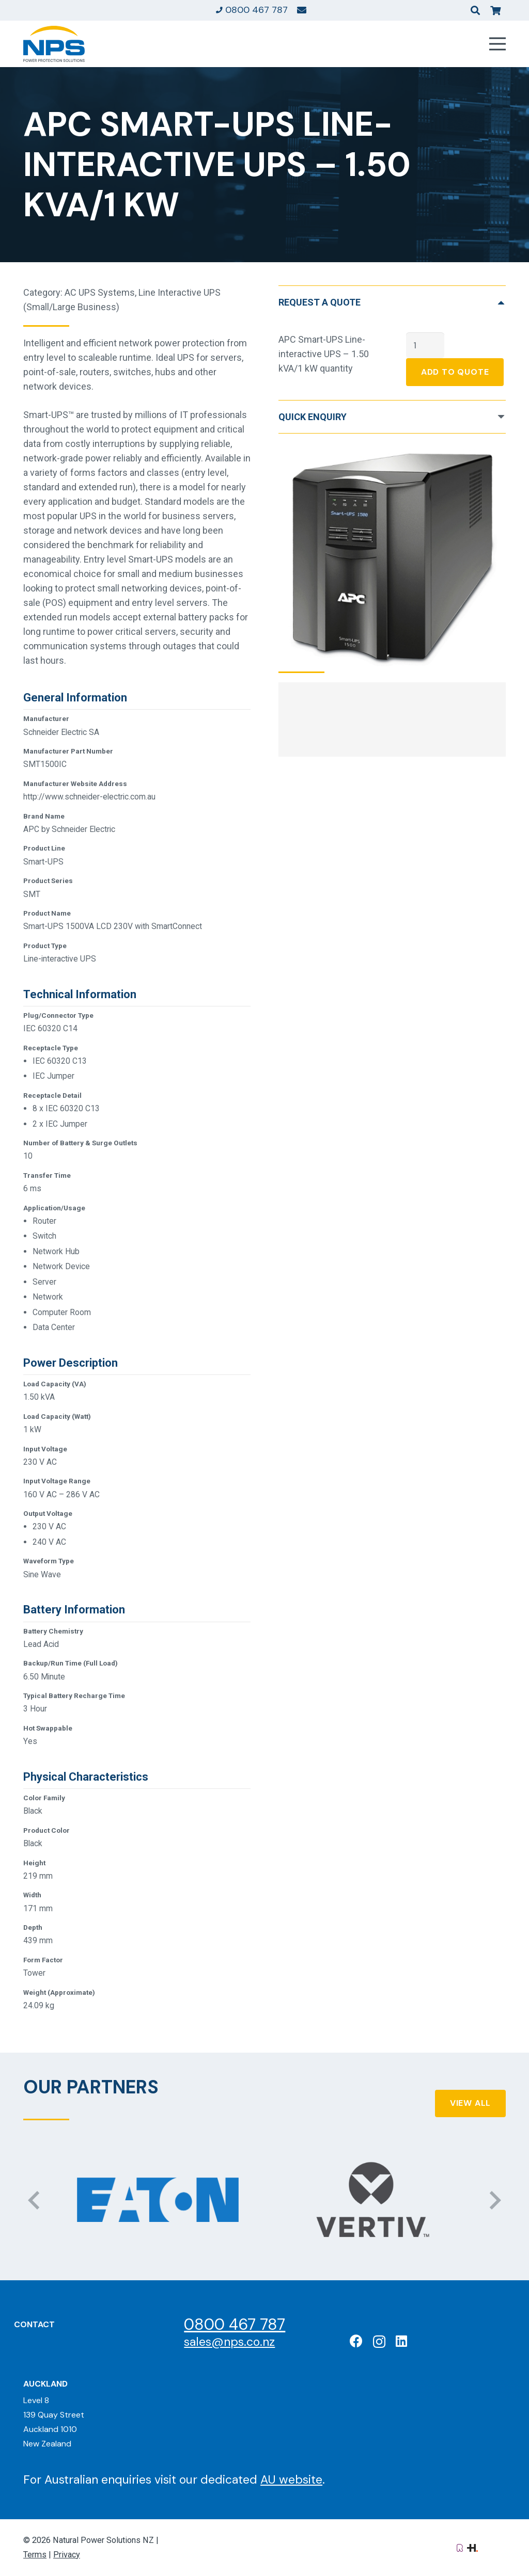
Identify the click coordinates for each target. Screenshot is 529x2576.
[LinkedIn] (401, 2340)
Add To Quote (455, 371)
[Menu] (498, 44)
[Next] (494, 2200)
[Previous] (35, 2200)
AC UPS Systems (100, 292)
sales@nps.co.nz (229, 2341)
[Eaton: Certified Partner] (158, 2200)
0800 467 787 (234, 2324)
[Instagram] (379, 2341)
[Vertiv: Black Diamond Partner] (371, 2199)
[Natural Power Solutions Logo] (54, 44)
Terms (34, 2554)
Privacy (66, 2554)
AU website (291, 2479)
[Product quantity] (425, 345)
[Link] (301, 10)
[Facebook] (356, 2340)
